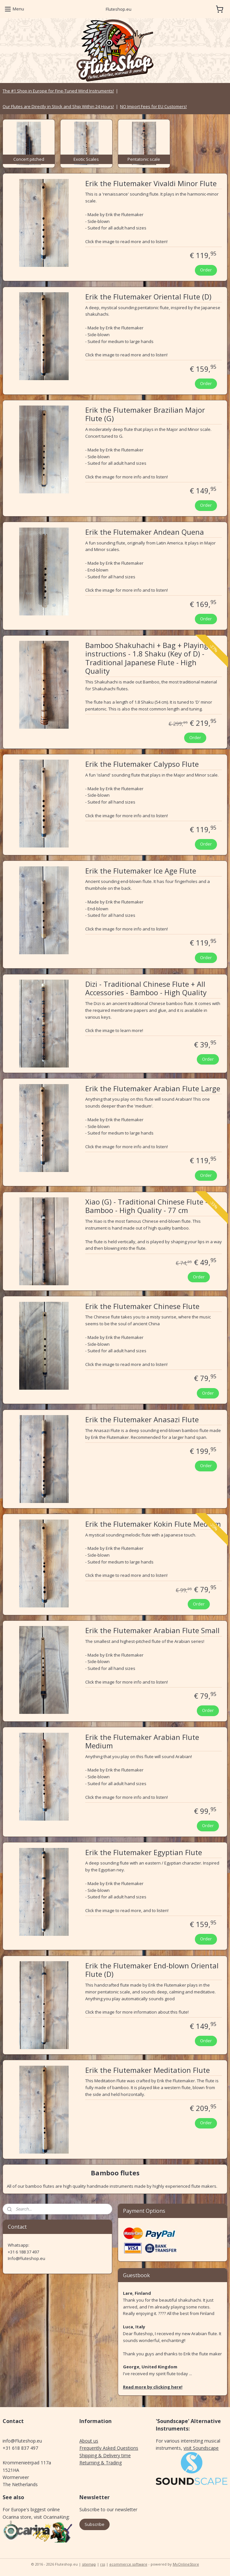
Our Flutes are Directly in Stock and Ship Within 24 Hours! (58, 106)
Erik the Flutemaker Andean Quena (144, 532)
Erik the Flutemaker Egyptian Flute (143, 1852)
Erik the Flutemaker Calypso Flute (142, 764)
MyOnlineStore (186, 2564)
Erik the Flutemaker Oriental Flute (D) (148, 296)
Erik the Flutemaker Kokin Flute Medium (153, 1524)
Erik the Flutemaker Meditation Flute (147, 2070)
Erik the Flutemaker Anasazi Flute (142, 1419)
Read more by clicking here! (153, 2387)
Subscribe (94, 2524)
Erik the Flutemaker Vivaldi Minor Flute (151, 183)
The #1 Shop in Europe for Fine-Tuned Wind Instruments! (58, 91)
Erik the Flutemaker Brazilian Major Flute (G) (145, 414)
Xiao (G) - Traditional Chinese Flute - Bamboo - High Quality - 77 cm (146, 1206)
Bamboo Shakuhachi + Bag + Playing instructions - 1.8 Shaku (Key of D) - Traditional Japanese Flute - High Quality (146, 658)
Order (206, 270)
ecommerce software (128, 2564)
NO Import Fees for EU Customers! (153, 106)
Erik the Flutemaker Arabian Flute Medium (142, 1741)
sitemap (89, 2564)
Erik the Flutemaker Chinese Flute (142, 1306)
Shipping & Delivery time (105, 2455)
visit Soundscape (201, 2448)
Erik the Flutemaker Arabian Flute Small (152, 1630)
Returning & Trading (100, 2462)
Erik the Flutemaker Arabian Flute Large (152, 1088)
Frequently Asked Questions (108, 2448)
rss (102, 2564)
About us (88, 2441)
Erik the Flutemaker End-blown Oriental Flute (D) (152, 1970)
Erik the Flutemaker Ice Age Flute (140, 870)
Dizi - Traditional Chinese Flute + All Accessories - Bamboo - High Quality (146, 988)
